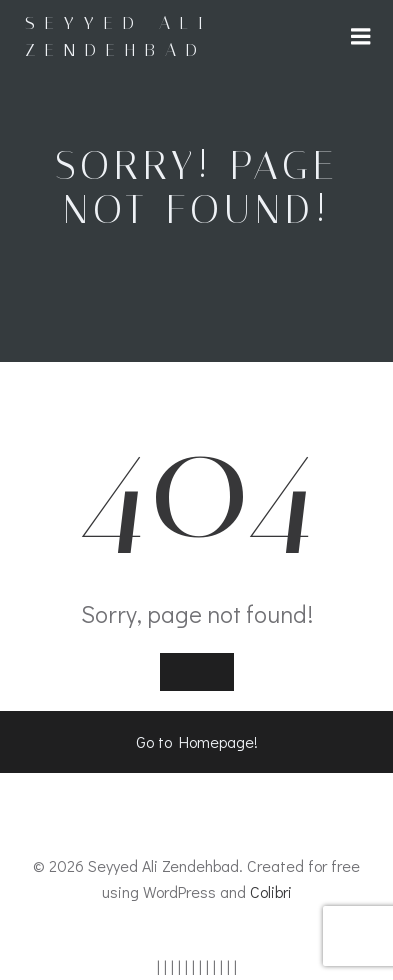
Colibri (271, 891)
